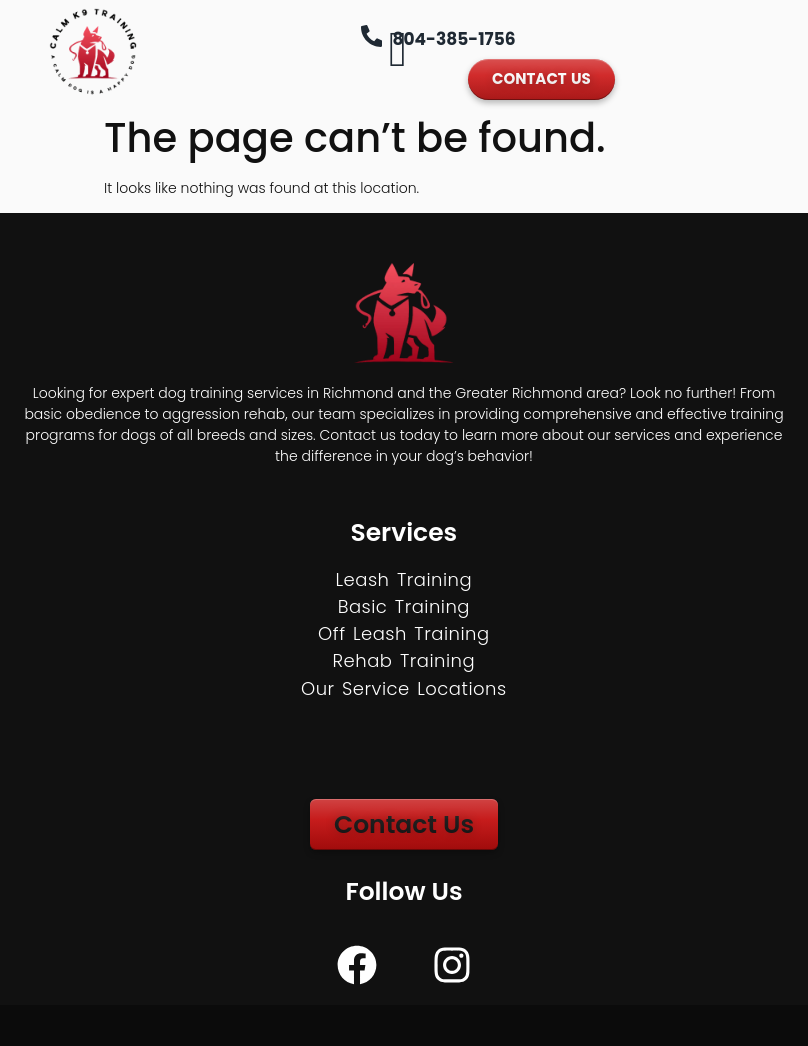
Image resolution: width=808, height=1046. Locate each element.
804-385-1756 (454, 39)
